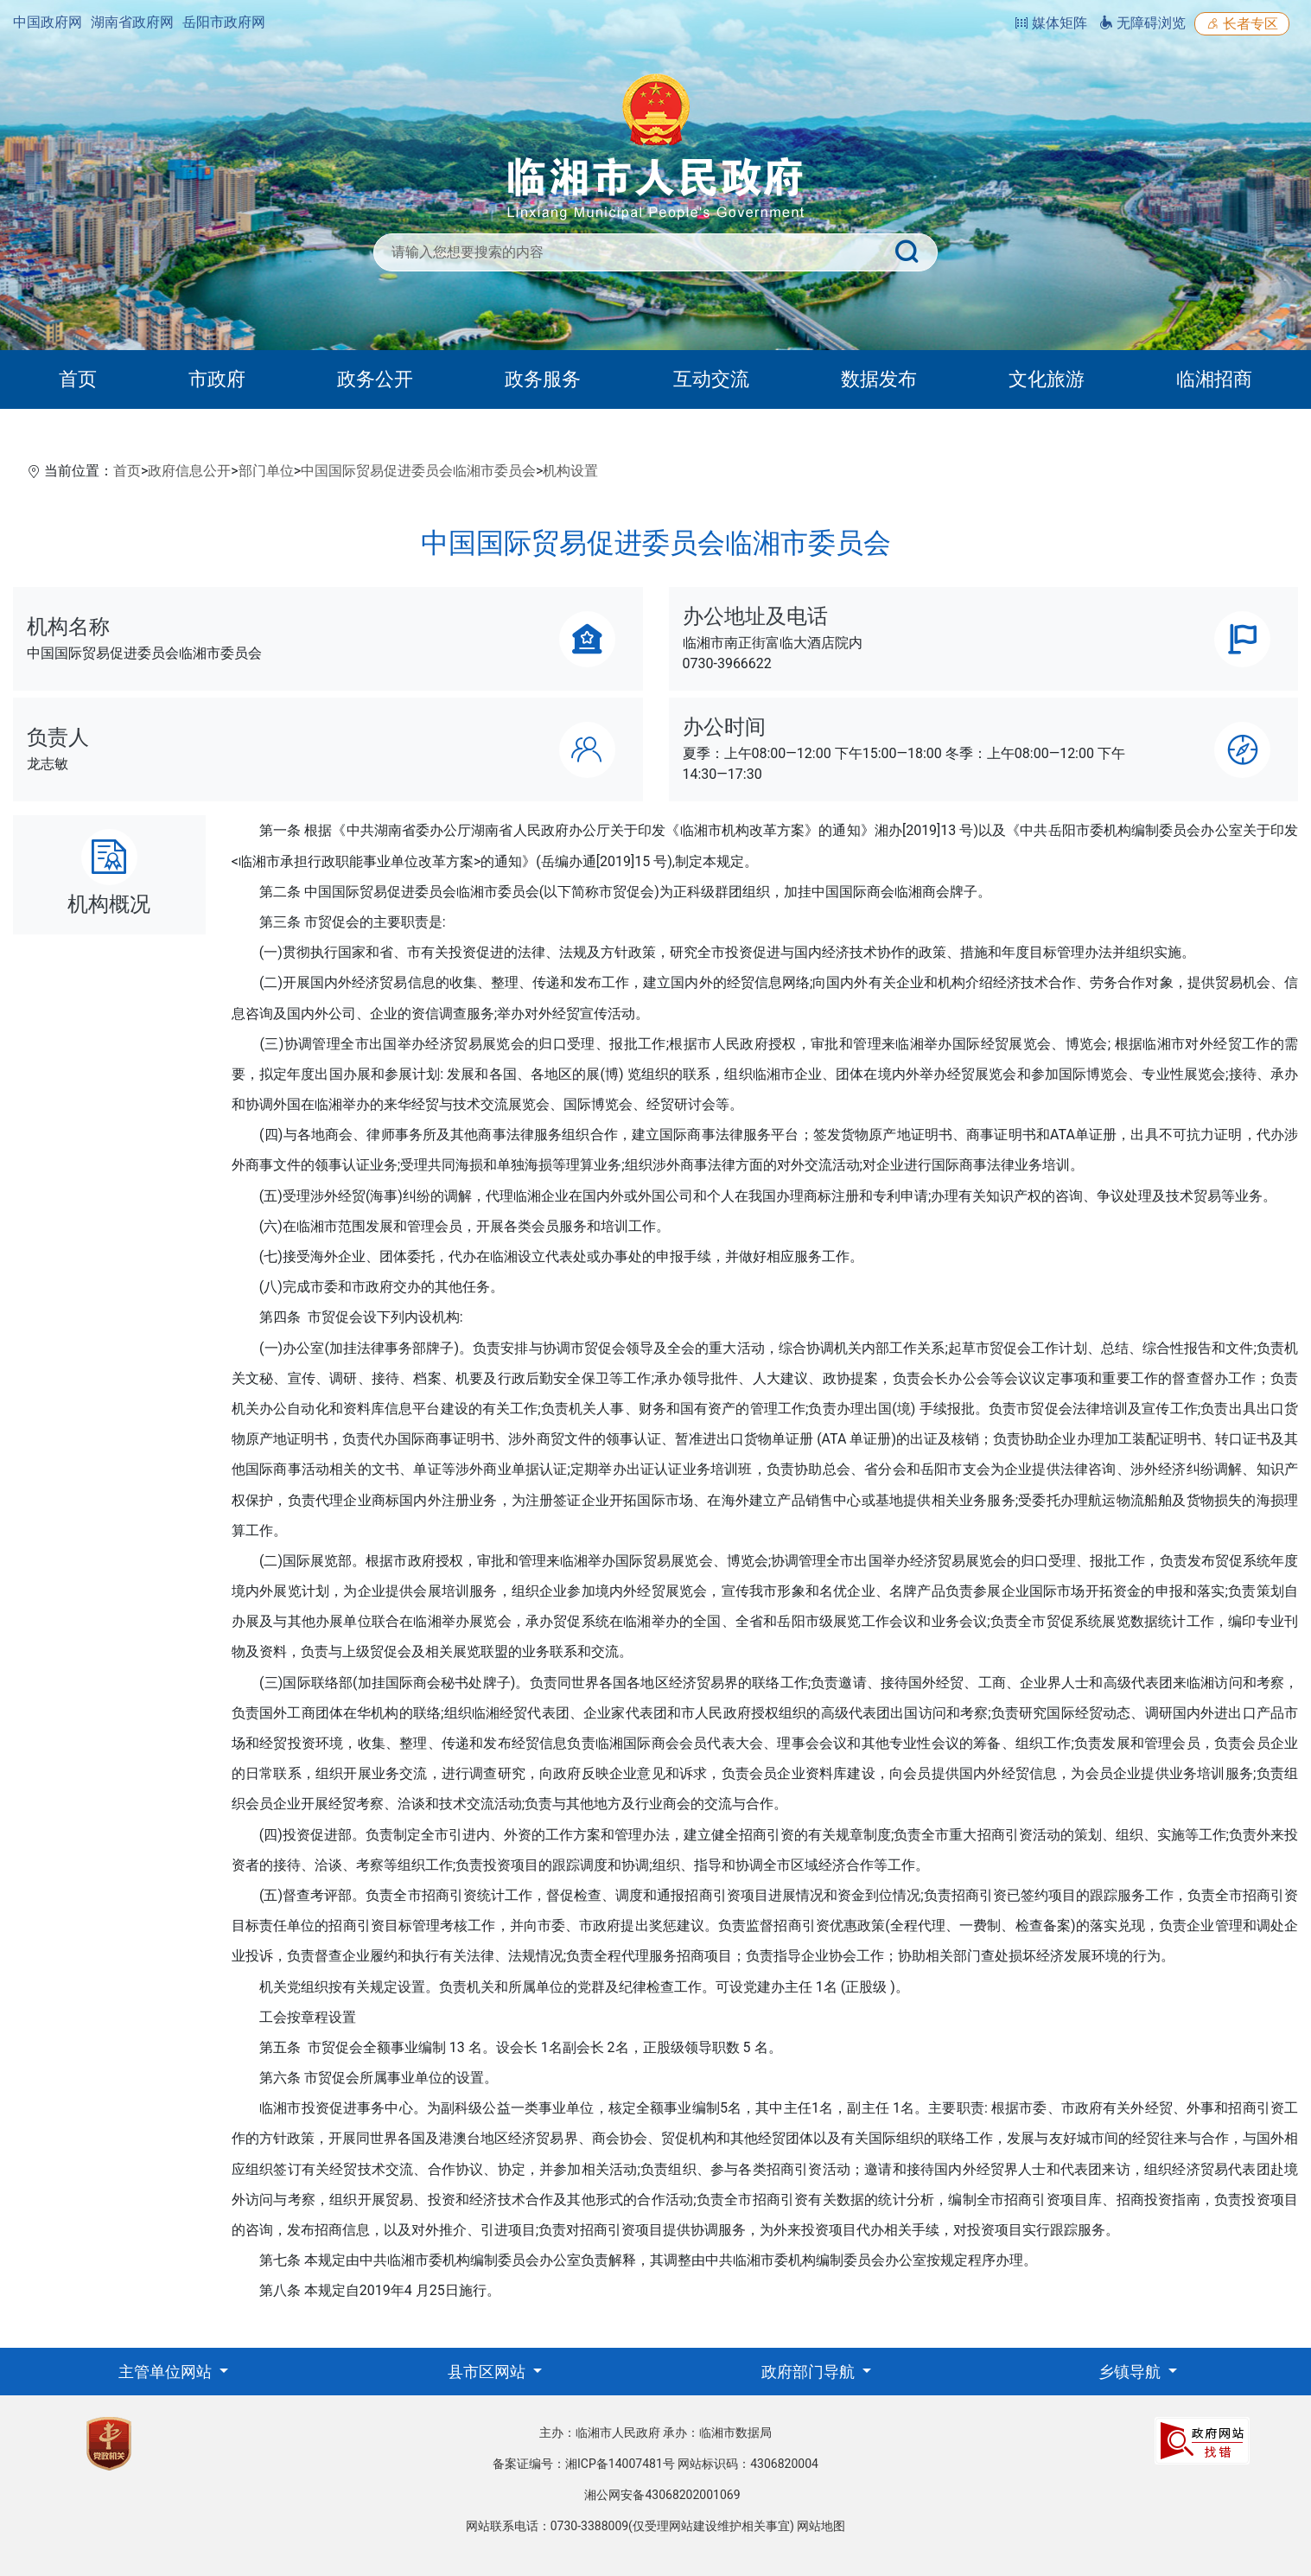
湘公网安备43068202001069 (662, 2495)
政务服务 (543, 379)
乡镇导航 (1131, 2371)
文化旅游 (1047, 379)
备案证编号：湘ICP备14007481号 (584, 2464)
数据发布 (879, 379)
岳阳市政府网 (223, 22)
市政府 (216, 379)
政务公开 (375, 379)
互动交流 (711, 379)
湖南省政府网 (132, 22)
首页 (78, 379)
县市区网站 (488, 2371)
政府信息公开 (189, 470)
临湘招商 (1214, 379)
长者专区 (1242, 24)
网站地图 (821, 2526)
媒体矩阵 (1051, 23)
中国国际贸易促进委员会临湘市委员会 (418, 470)
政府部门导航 (809, 2371)
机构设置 (570, 470)
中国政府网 (47, 22)
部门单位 (266, 470)
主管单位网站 (166, 2371)
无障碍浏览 (1142, 23)
